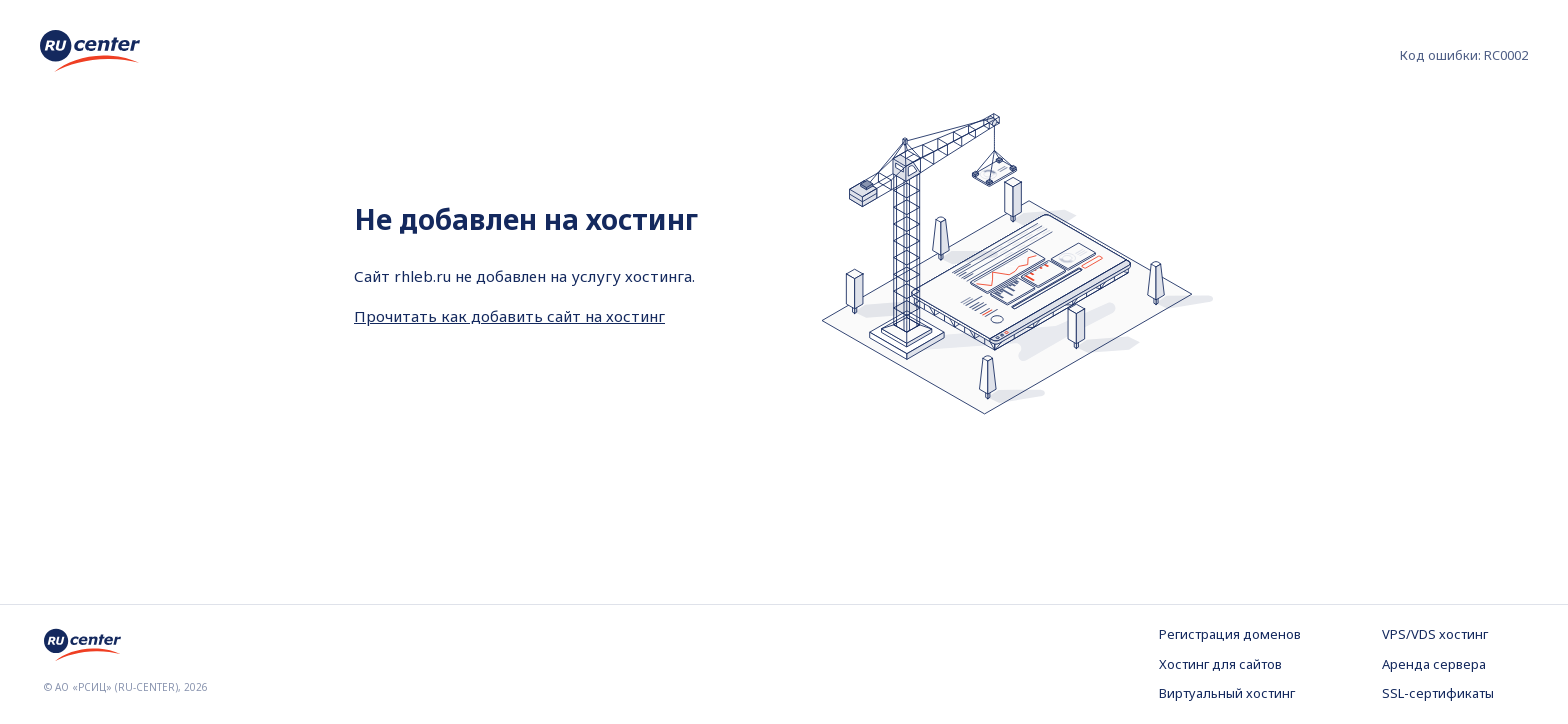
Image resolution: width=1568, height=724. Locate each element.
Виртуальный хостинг (1227, 693)
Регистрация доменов (1230, 634)
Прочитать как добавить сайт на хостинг (509, 316)
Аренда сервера (1434, 664)
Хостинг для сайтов (1220, 664)
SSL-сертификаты (1438, 693)
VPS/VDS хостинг (1435, 634)
